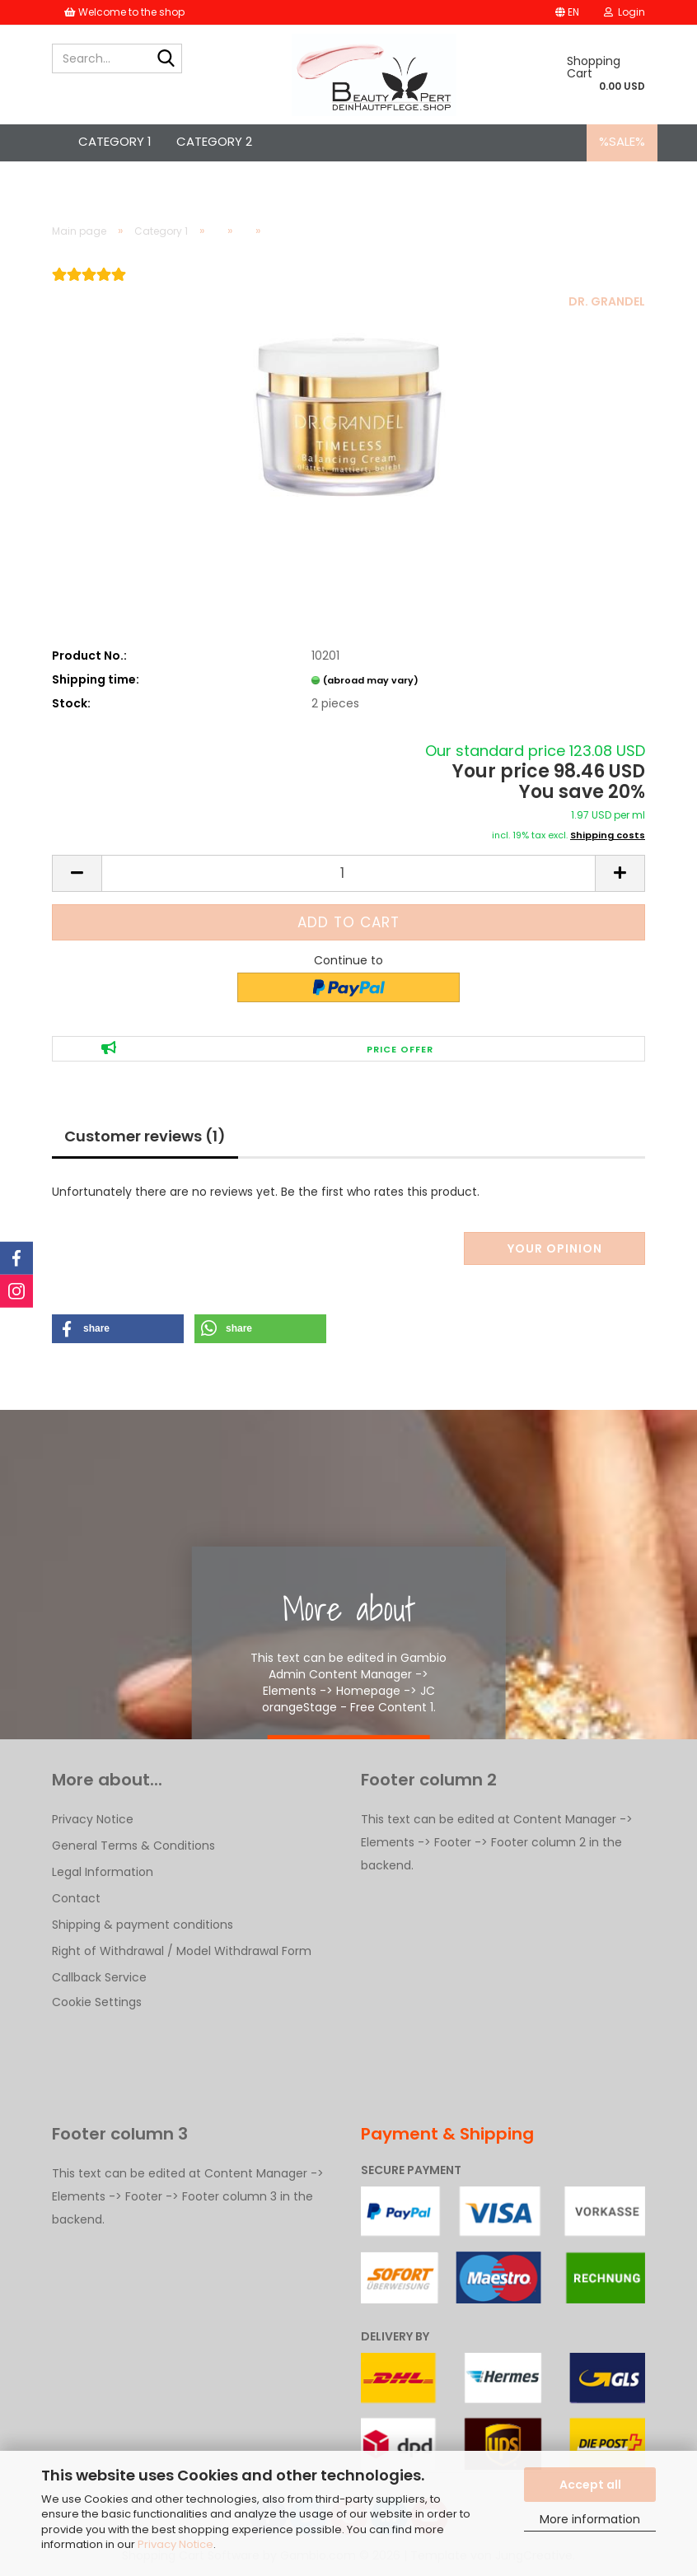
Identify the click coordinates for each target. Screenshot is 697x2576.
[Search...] (166, 59)
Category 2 (214, 141)
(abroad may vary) (371, 680)
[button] (567, 12)
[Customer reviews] (89, 285)
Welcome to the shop (124, 12)
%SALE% (622, 141)
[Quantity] (348, 873)
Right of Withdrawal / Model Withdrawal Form (181, 1951)
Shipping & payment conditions (142, 1924)
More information (590, 2519)
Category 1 (115, 141)
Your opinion (555, 1248)
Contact (76, 1898)
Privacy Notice (175, 2544)
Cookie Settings (97, 2002)
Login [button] (624, 12)
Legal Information (102, 1872)
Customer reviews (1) (145, 1136)
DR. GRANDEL (606, 301)
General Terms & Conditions (133, 1845)
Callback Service (99, 1977)
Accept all (590, 2484)
